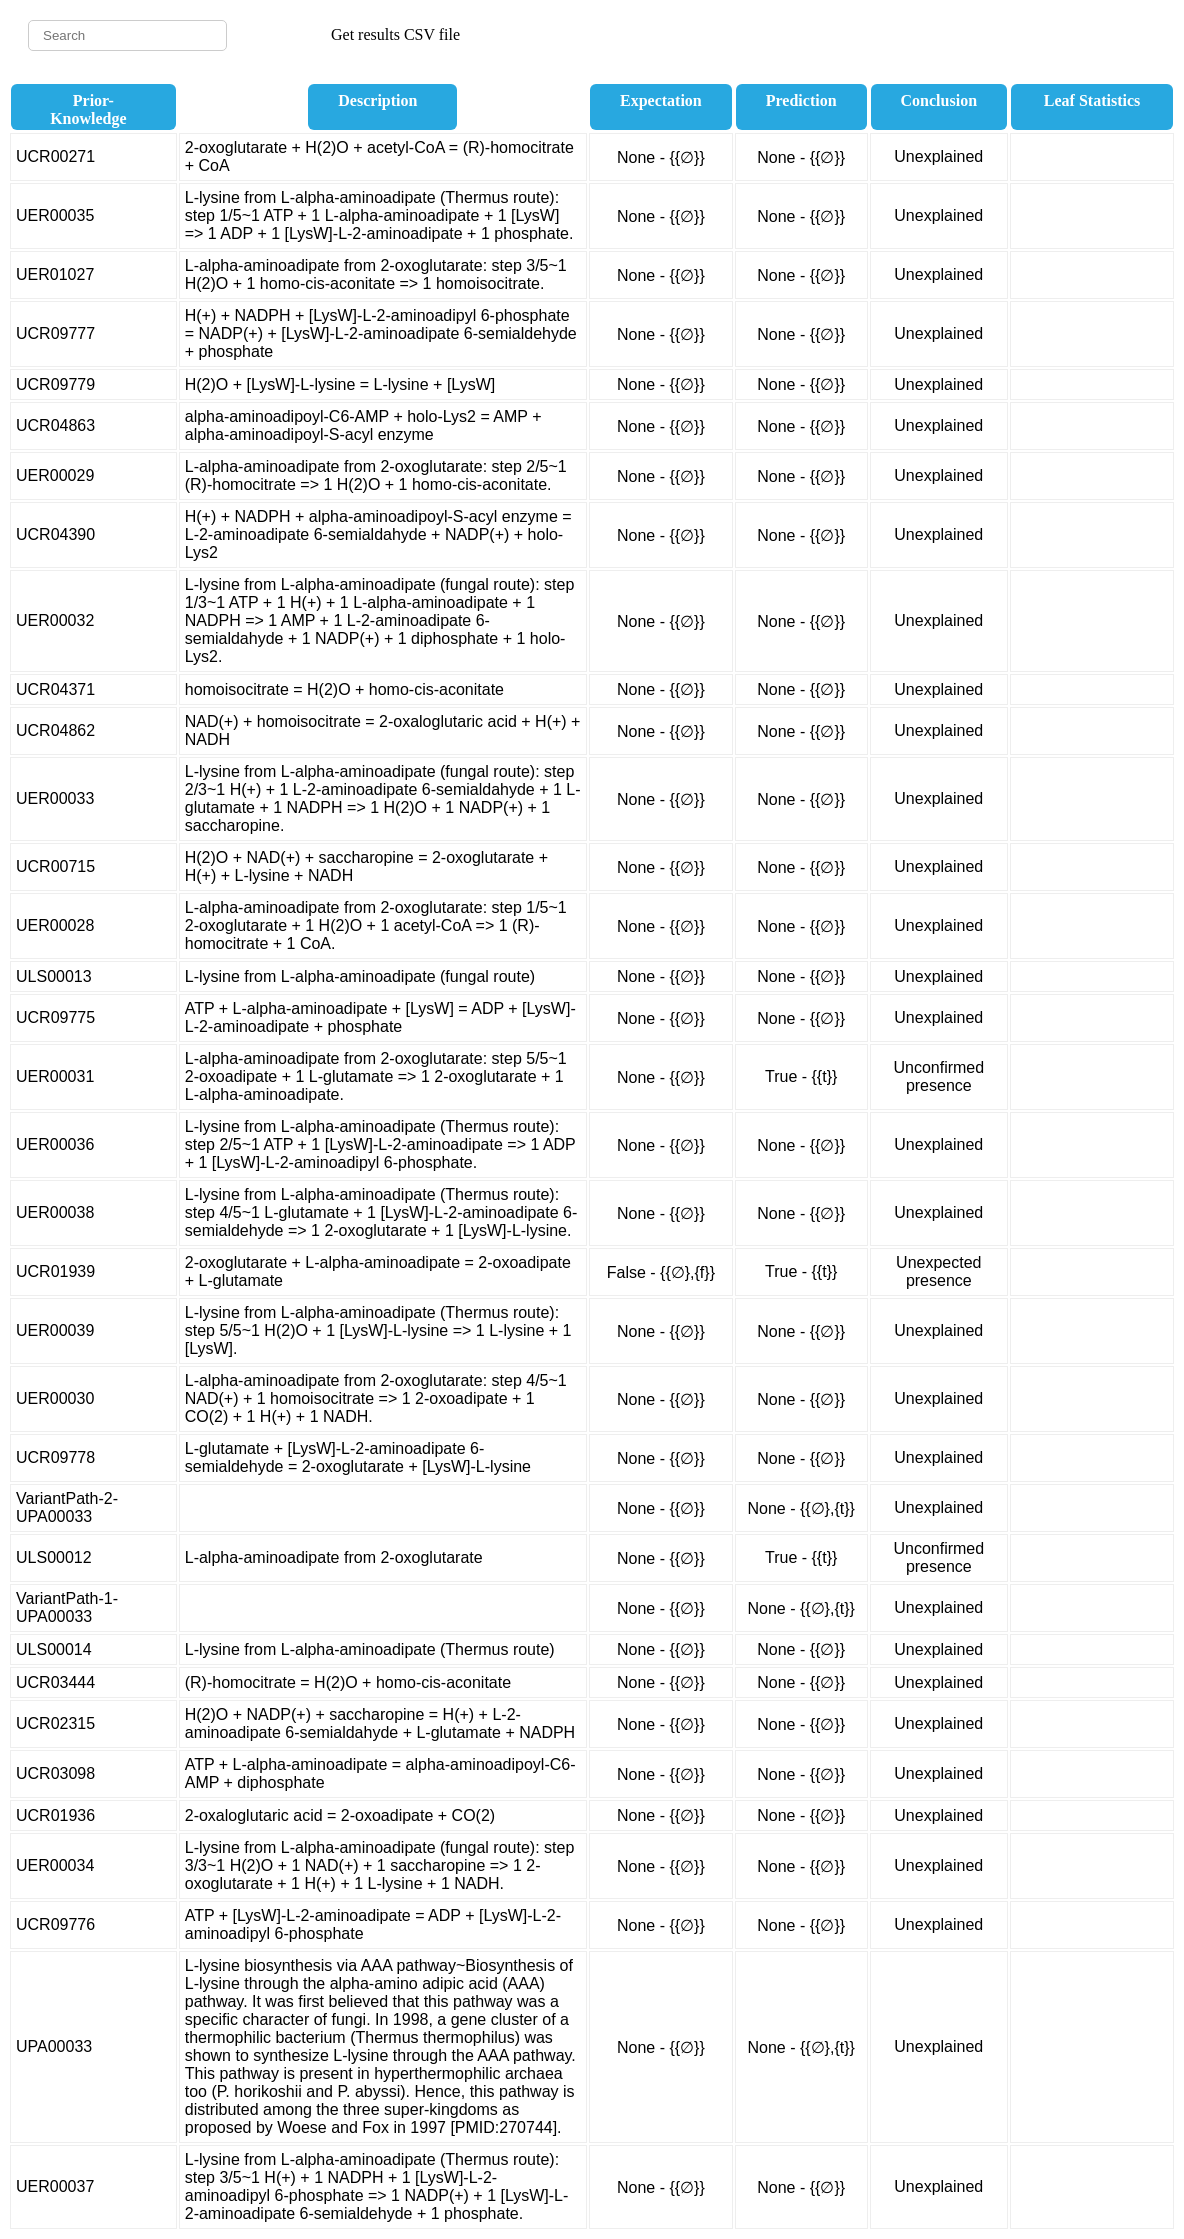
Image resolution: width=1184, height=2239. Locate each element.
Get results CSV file (395, 34)
